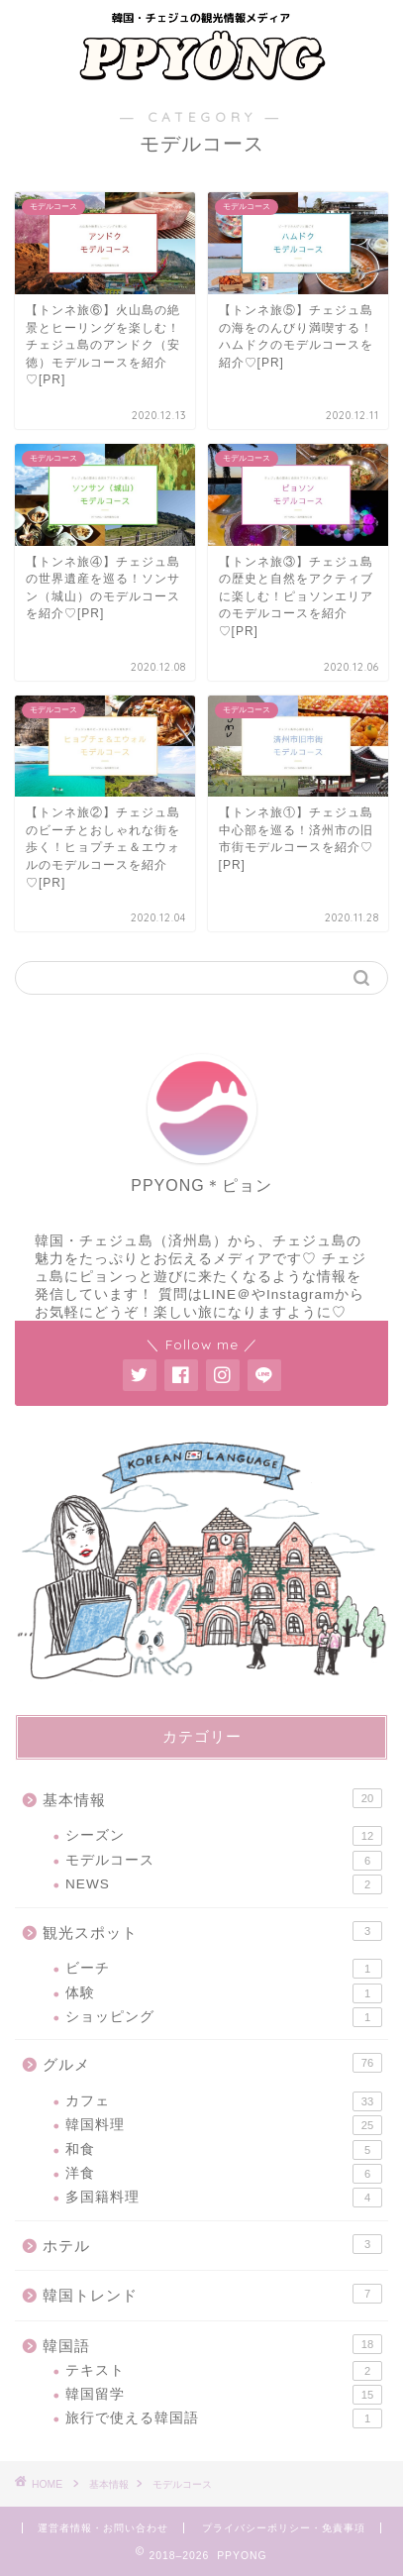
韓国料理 (223, 2125)
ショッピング (223, 2017)
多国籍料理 (223, 2197)
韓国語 (212, 2344)
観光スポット (212, 1931)
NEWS (223, 1884)
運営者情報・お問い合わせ (103, 2527)
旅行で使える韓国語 (223, 2418)
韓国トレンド (212, 2294)
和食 (223, 2150)
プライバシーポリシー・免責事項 (283, 2527)
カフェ (223, 2101)
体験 (223, 1993)
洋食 (223, 2174)
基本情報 (212, 1798)
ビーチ (223, 1969)
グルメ (212, 2063)
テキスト (223, 2371)
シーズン (223, 1836)
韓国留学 (223, 2395)
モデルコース (223, 1861)
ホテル (212, 2244)
